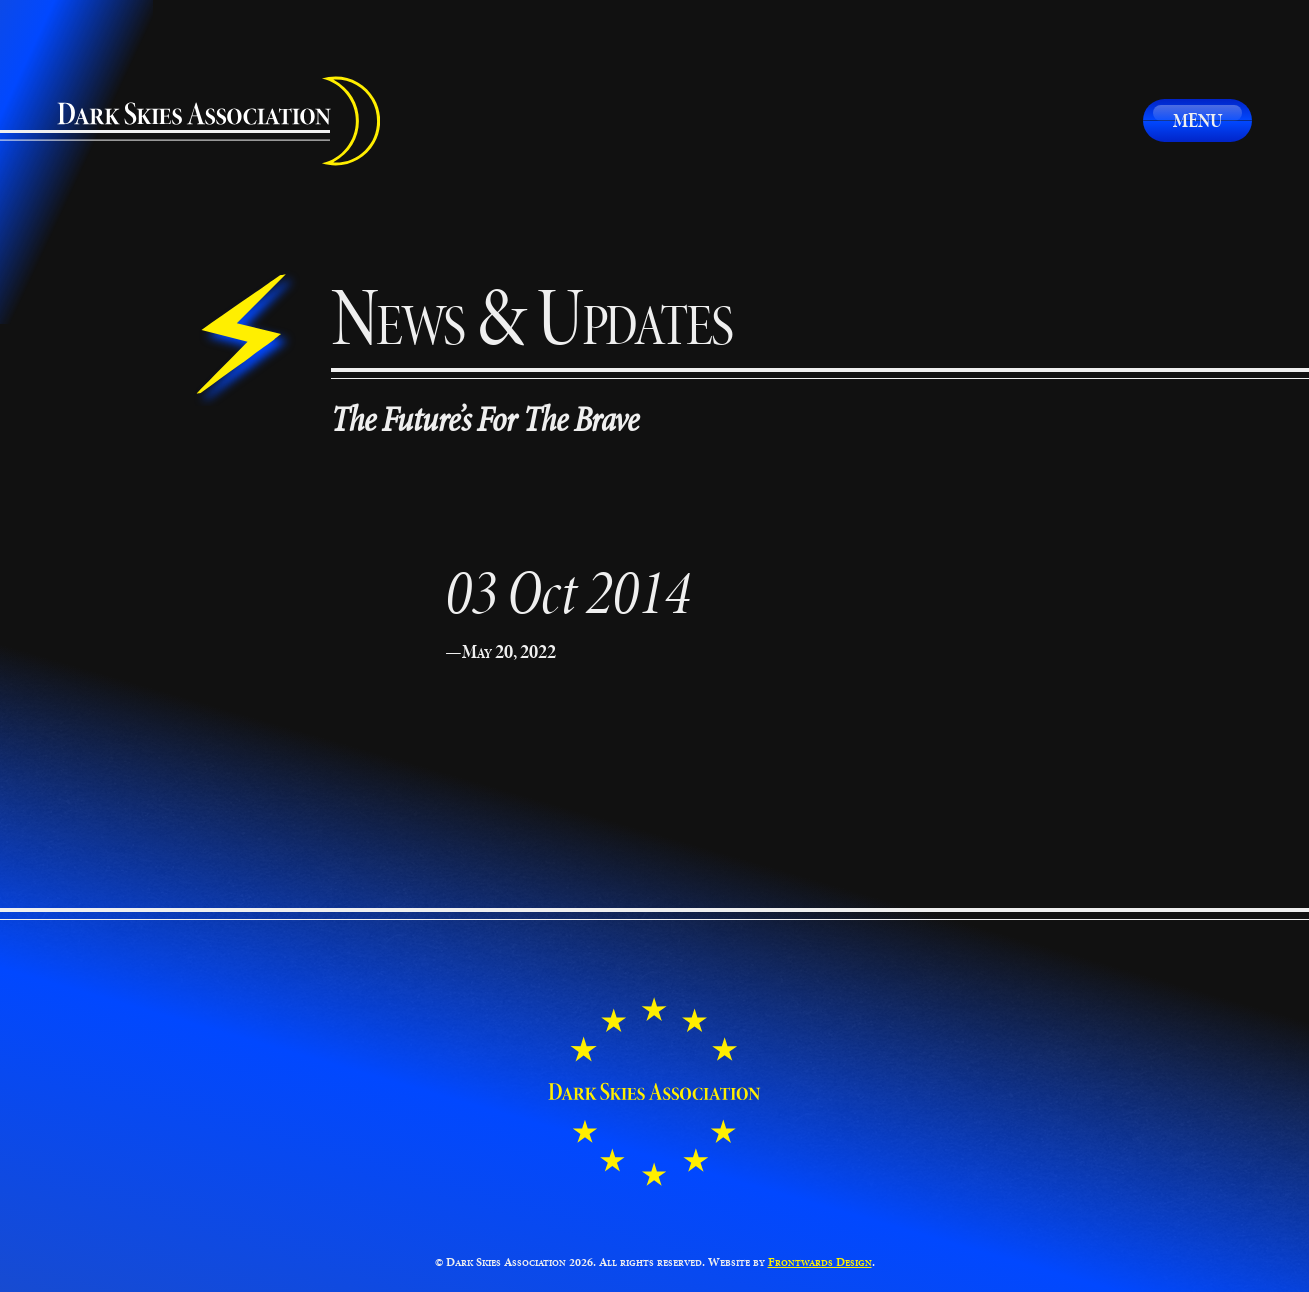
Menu (1197, 120)
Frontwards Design (820, 1261)
